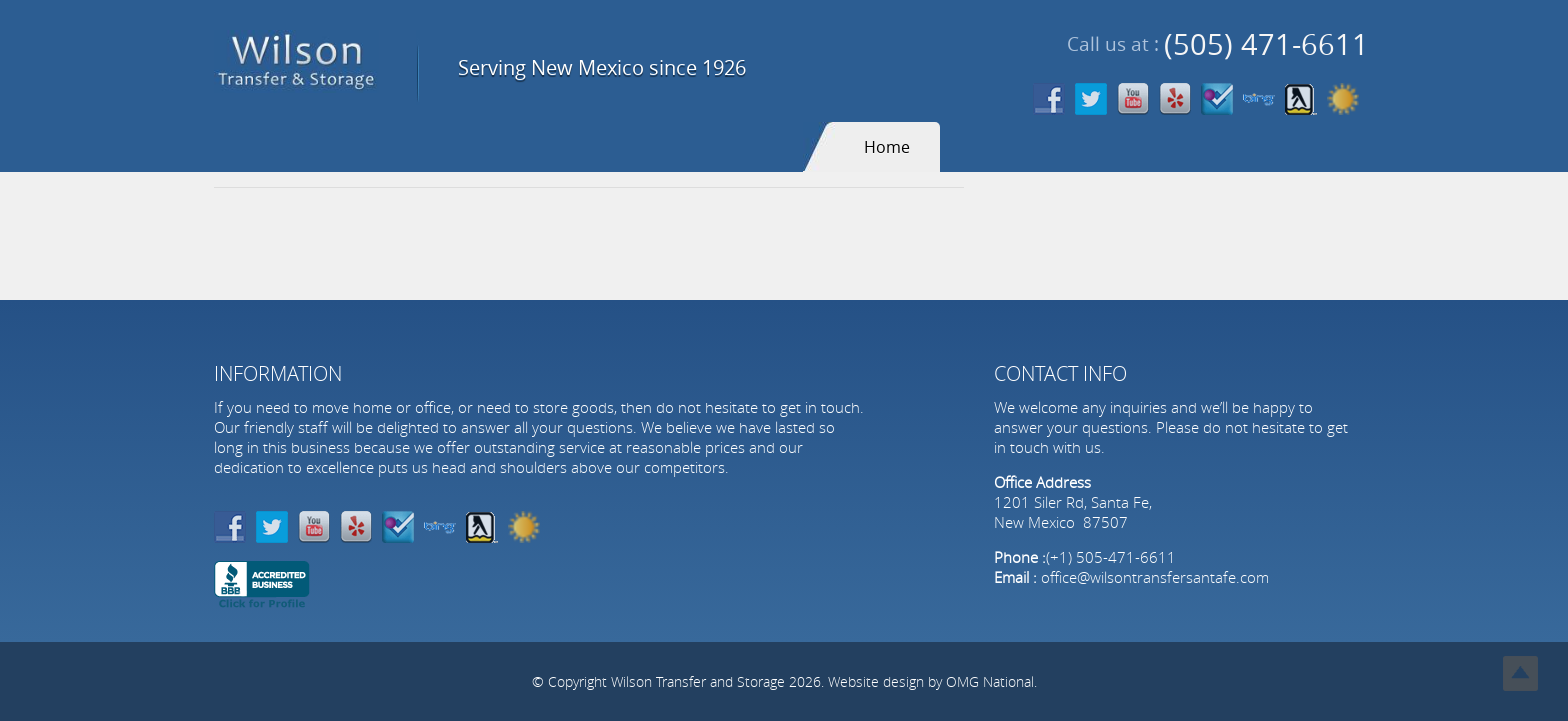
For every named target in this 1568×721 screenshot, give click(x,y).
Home (887, 147)
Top (1520, 673)
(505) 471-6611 (1266, 44)
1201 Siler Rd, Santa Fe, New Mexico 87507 (1073, 512)
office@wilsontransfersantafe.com (1155, 577)
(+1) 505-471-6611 (1111, 557)
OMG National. (991, 681)
